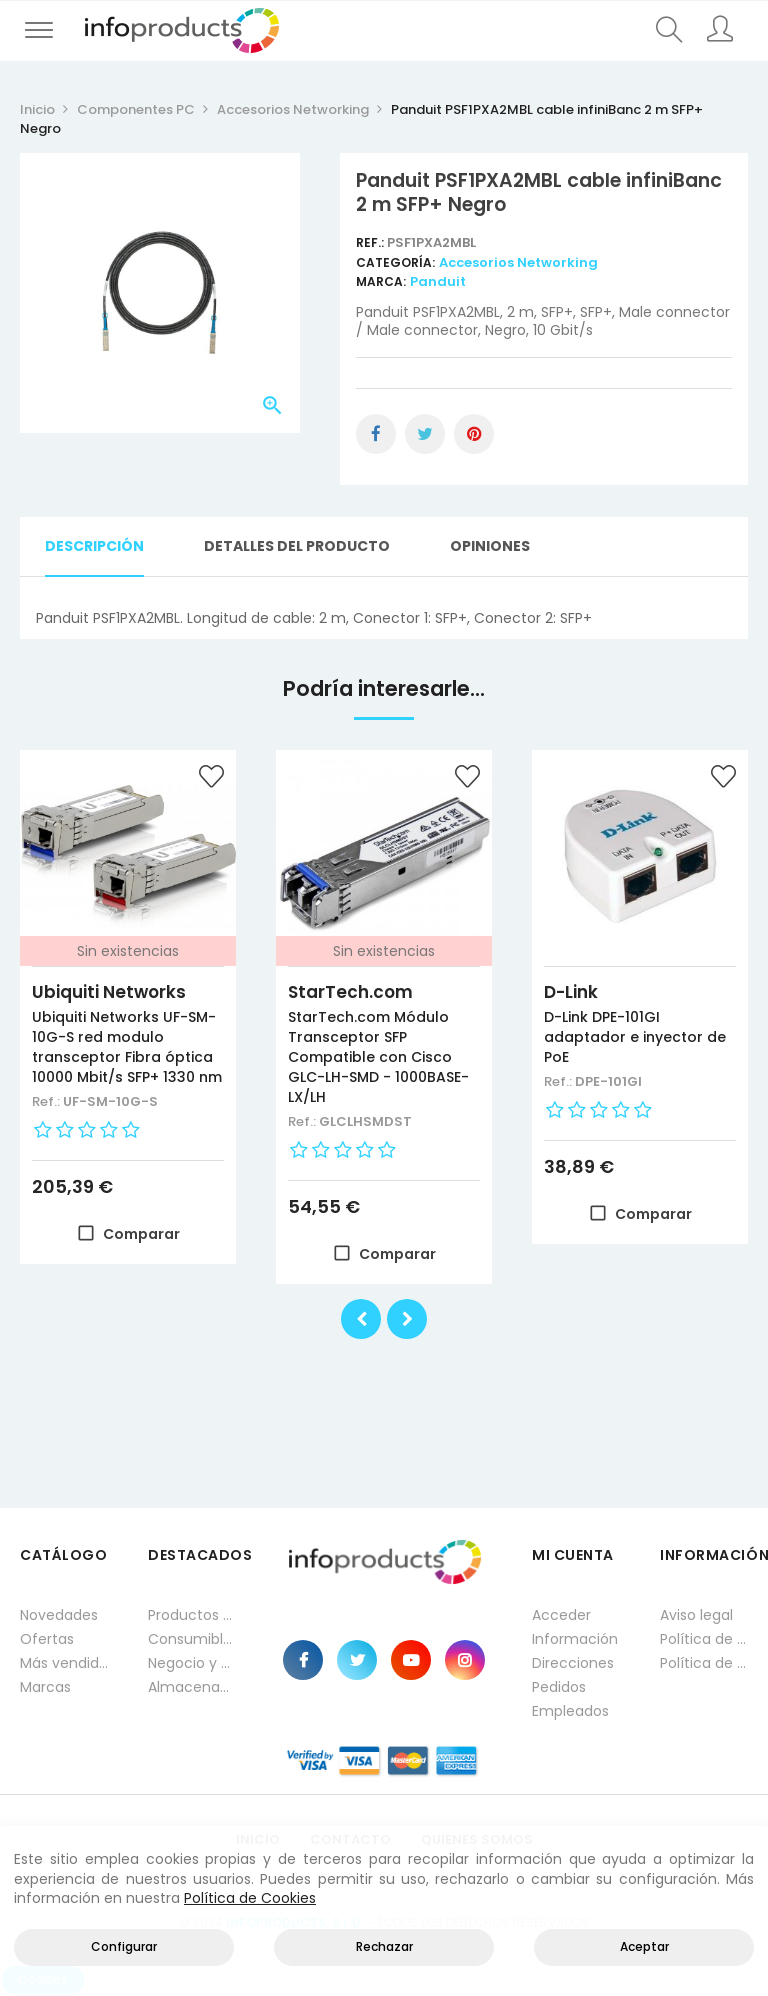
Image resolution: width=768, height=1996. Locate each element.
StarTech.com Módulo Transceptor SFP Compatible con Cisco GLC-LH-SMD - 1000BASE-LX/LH (378, 1057)
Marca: (381, 281)
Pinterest (474, 434)
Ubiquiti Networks (109, 992)
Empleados (570, 1711)
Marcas (45, 1687)
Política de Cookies (250, 1898)
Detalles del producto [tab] (297, 546)
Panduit (438, 281)
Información (575, 1639)
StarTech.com (350, 992)
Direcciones (573, 1663)
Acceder (561, 1615)
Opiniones (490, 546)
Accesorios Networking (518, 262)
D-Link (571, 992)
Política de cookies (704, 1663)
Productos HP (192, 1615)
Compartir (376, 434)
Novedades (59, 1615)
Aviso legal (696, 1615)
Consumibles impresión (192, 1639)
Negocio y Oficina (192, 1663)
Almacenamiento (192, 1687)
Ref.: (371, 242)
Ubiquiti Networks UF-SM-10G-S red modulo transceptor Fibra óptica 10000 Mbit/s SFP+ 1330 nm (127, 1047)
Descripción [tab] (94, 546)
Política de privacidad (704, 1639)
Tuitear (425, 434)
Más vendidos (64, 1663)
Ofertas (47, 1639)
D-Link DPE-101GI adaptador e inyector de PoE (635, 1037)
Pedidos (559, 1687)
